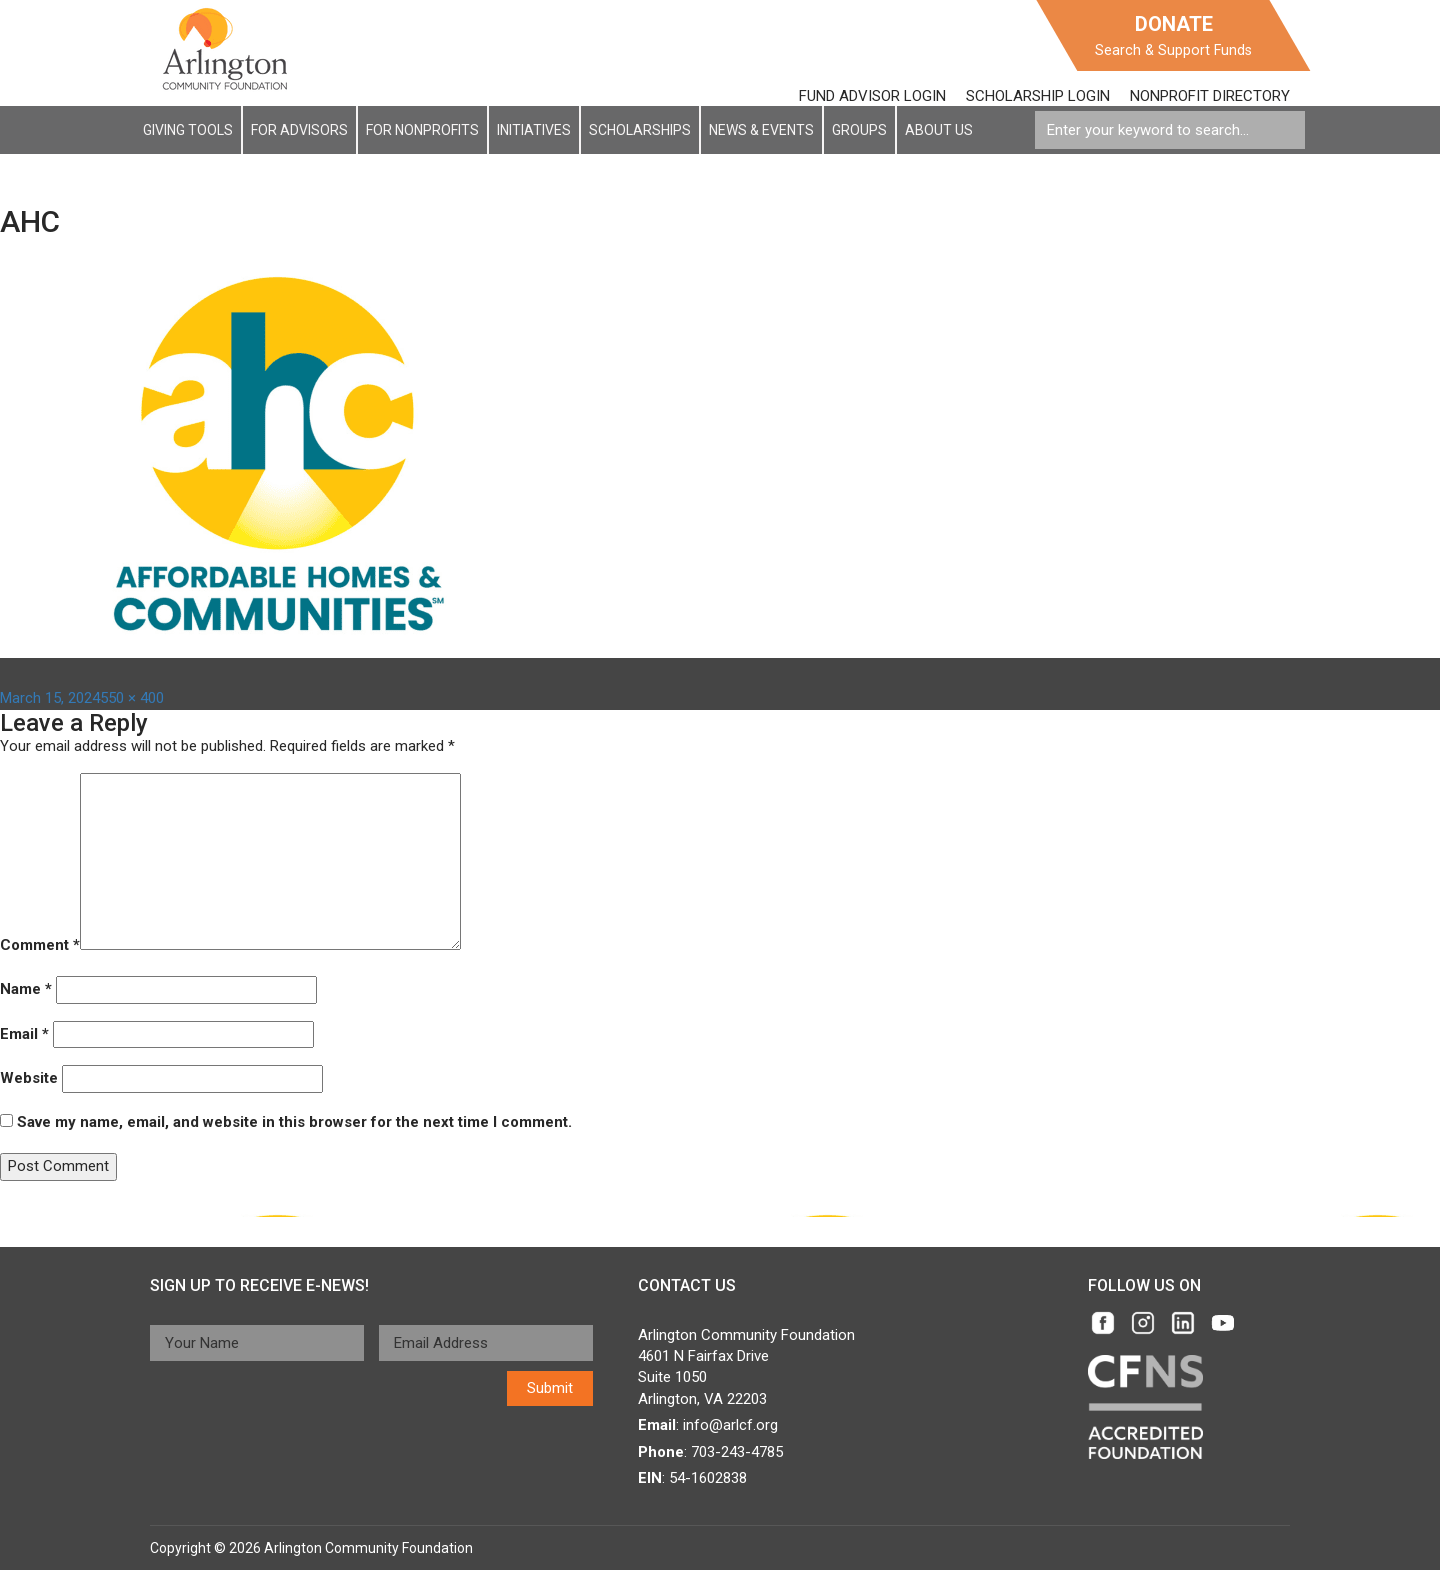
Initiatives (534, 130)
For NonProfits (422, 130)
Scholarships (640, 130)
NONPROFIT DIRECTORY (1210, 96)
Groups (859, 130)
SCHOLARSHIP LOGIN (1038, 96)
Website (29, 1078)
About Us (939, 130)
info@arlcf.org (730, 1425)
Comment (40, 945)
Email (24, 1034)
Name (26, 989)
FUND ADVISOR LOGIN (872, 96)
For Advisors (299, 130)
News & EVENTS (761, 130)
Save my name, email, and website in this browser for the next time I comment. (294, 1122)
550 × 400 (132, 698)
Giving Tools (188, 130)
